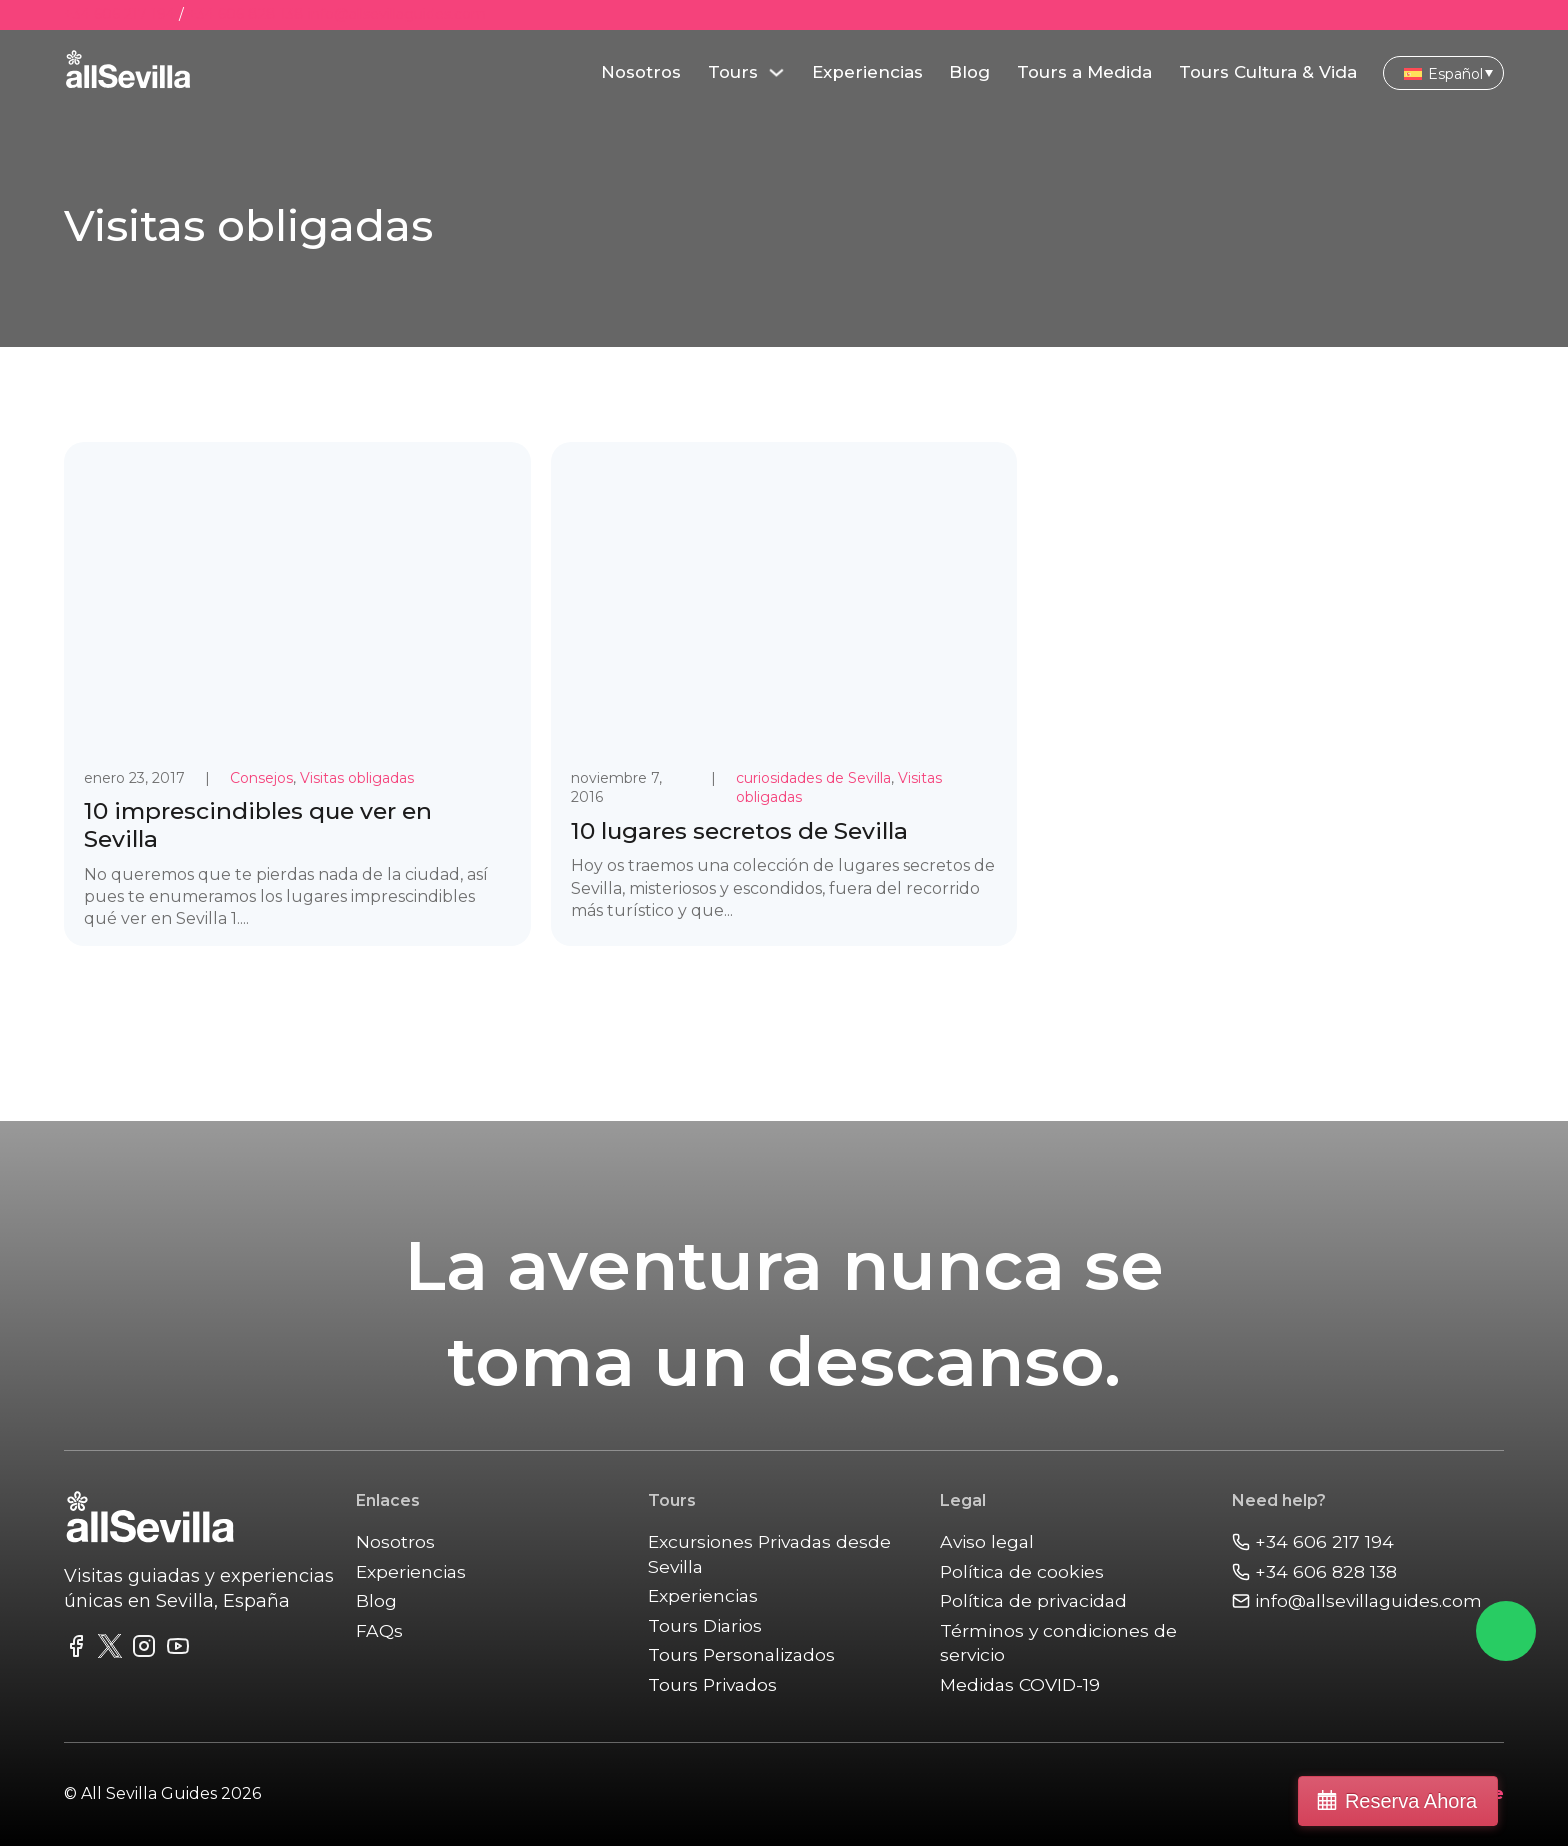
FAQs (379, 1630)
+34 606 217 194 (119, 14)
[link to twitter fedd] (110, 1649)
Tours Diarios (705, 1625)
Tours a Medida (1084, 72)
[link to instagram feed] (144, 1649)
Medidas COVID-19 (1021, 1684)
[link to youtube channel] (178, 1649)
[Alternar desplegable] (776, 72)
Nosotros (641, 72)
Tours (733, 72)
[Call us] (1368, 1542)
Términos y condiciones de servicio (1059, 1643)
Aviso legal (988, 1541)
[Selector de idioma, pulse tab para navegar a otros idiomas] (1443, 72)
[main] (128, 73)
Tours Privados (713, 1684)
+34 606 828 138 (246, 14)
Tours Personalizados (742, 1654)
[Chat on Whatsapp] (1506, 1631)
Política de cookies (1022, 1571)
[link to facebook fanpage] (76, 1649)
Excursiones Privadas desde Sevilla (771, 1554)
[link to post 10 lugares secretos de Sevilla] (784, 694)
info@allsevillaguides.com (397, 14)
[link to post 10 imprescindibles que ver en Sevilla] (297, 694)
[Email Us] (1368, 1601)
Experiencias (867, 72)
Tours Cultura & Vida (1268, 72)
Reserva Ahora (1461, 1801)
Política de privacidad (1035, 1600)
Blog (969, 72)
